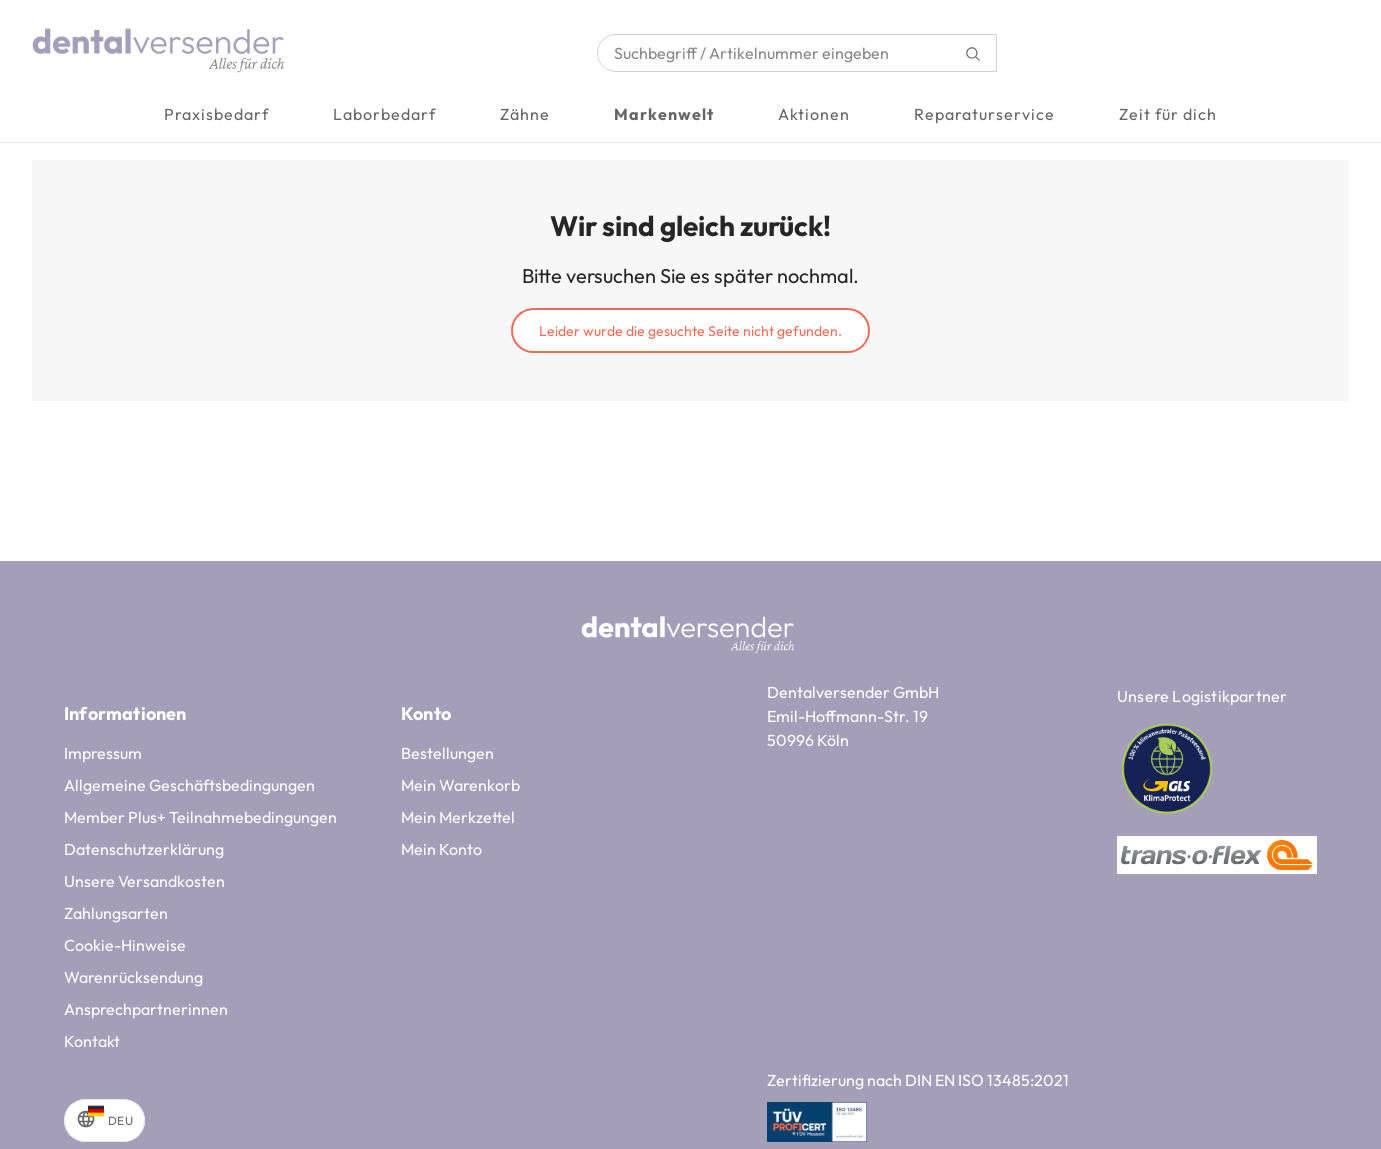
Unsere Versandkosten (144, 881)
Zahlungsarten (116, 913)
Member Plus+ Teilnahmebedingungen (200, 817)
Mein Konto (441, 849)
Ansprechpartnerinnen (146, 1009)
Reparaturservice (984, 114)
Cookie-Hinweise (125, 945)
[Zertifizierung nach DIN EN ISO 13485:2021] (817, 1136)
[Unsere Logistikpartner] (1217, 771)
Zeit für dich (1168, 114)
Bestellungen (447, 753)
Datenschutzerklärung (144, 849)
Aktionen (814, 114)
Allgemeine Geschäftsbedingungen (189, 785)
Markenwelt (664, 114)
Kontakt (92, 1041)
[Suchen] (973, 54)
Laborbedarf (384, 114)
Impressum (103, 753)
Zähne (525, 114)
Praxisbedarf (216, 114)
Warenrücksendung (133, 977)
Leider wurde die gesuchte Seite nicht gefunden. (690, 331)
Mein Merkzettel (458, 817)
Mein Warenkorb (460, 785)
